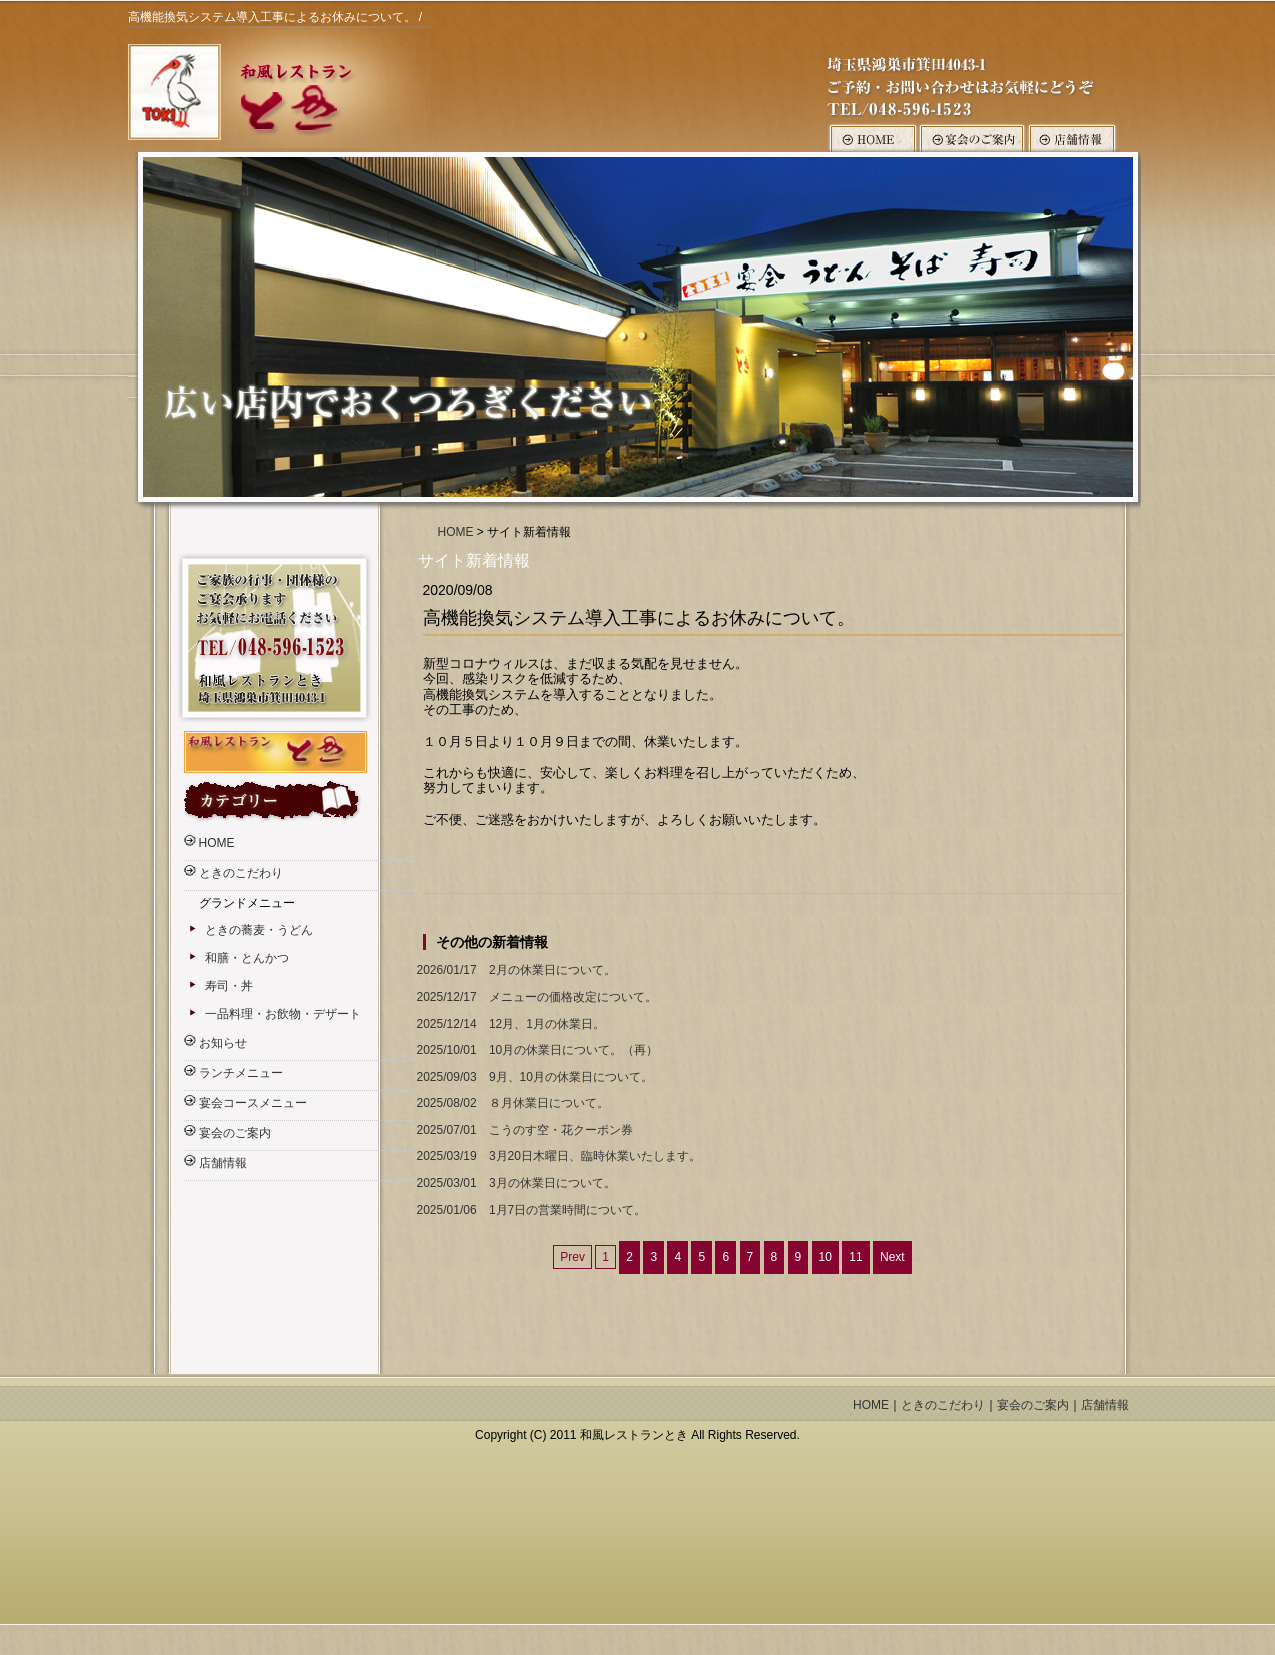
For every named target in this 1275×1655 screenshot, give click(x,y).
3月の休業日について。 (514, 1183)
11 (855, 1257)
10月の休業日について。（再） (536, 1050)
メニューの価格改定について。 (535, 997)
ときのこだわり (241, 873)
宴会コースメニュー (253, 1103)
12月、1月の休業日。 (509, 1024)
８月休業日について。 (511, 1103)
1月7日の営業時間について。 (530, 1210)
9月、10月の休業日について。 (533, 1077)
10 (825, 1257)
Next (892, 1257)
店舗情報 (223, 1163)
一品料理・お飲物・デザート (283, 1014)
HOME (456, 532)
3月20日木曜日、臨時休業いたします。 (557, 1156)
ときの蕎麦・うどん (259, 930)
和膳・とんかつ (247, 958)
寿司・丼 (229, 986)
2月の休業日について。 (514, 970)
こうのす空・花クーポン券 (523, 1130)
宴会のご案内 (235, 1133)
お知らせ (223, 1043)
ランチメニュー (241, 1073)
